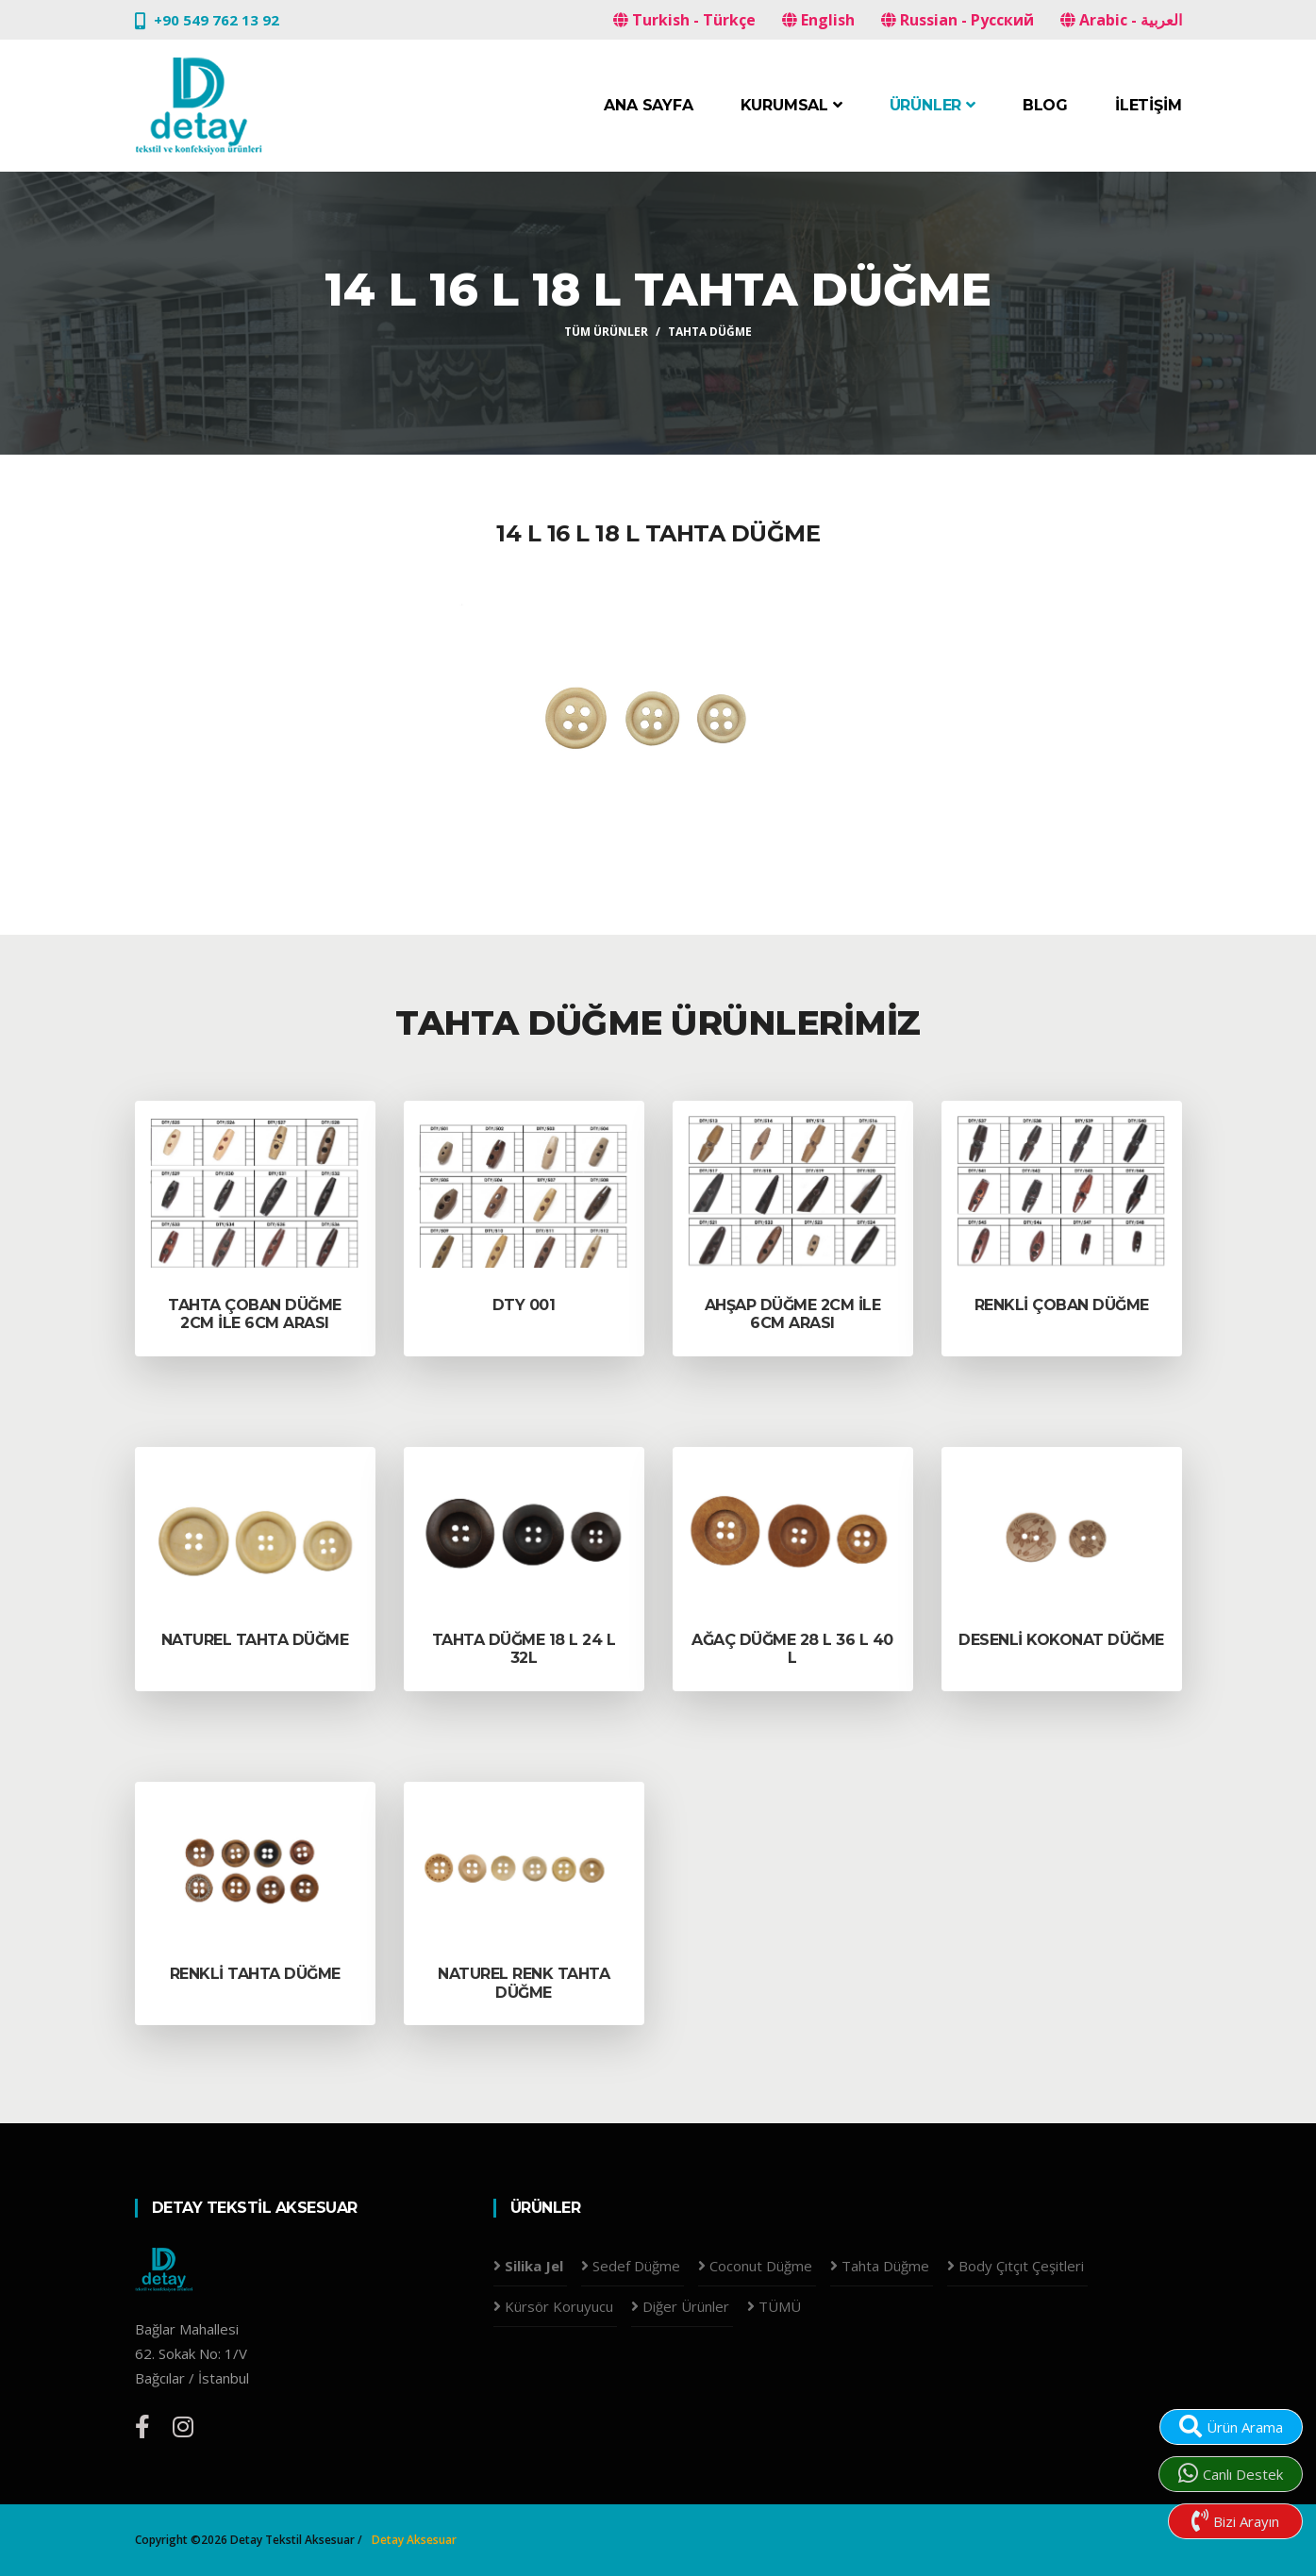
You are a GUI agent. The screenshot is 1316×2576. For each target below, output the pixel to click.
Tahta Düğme (710, 332)
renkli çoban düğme (1062, 1305)
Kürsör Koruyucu (559, 2306)
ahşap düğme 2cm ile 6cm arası (793, 1314)
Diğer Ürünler (685, 2306)
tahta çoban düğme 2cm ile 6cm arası (254, 1314)
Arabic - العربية (1121, 19)
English (818, 19)
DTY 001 (524, 1305)
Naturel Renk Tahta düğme (523, 1983)
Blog (1045, 105)
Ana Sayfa (648, 105)
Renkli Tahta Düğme (255, 1974)
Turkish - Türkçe (684, 19)
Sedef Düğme (636, 2265)
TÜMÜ (779, 2306)
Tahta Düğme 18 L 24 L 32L (524, 1649)
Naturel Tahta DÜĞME (255, 1640)
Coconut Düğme (760, 2265)
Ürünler (932, 105)
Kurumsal (791, 105)
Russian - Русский (957, 19)
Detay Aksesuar (414, 2540)
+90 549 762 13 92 (216, 19)
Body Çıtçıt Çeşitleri (1021, 2265)
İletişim (1148, 105)
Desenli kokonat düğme (1061, 1640)
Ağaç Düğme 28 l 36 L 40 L (792, 1649)
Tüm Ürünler (606, 332)
